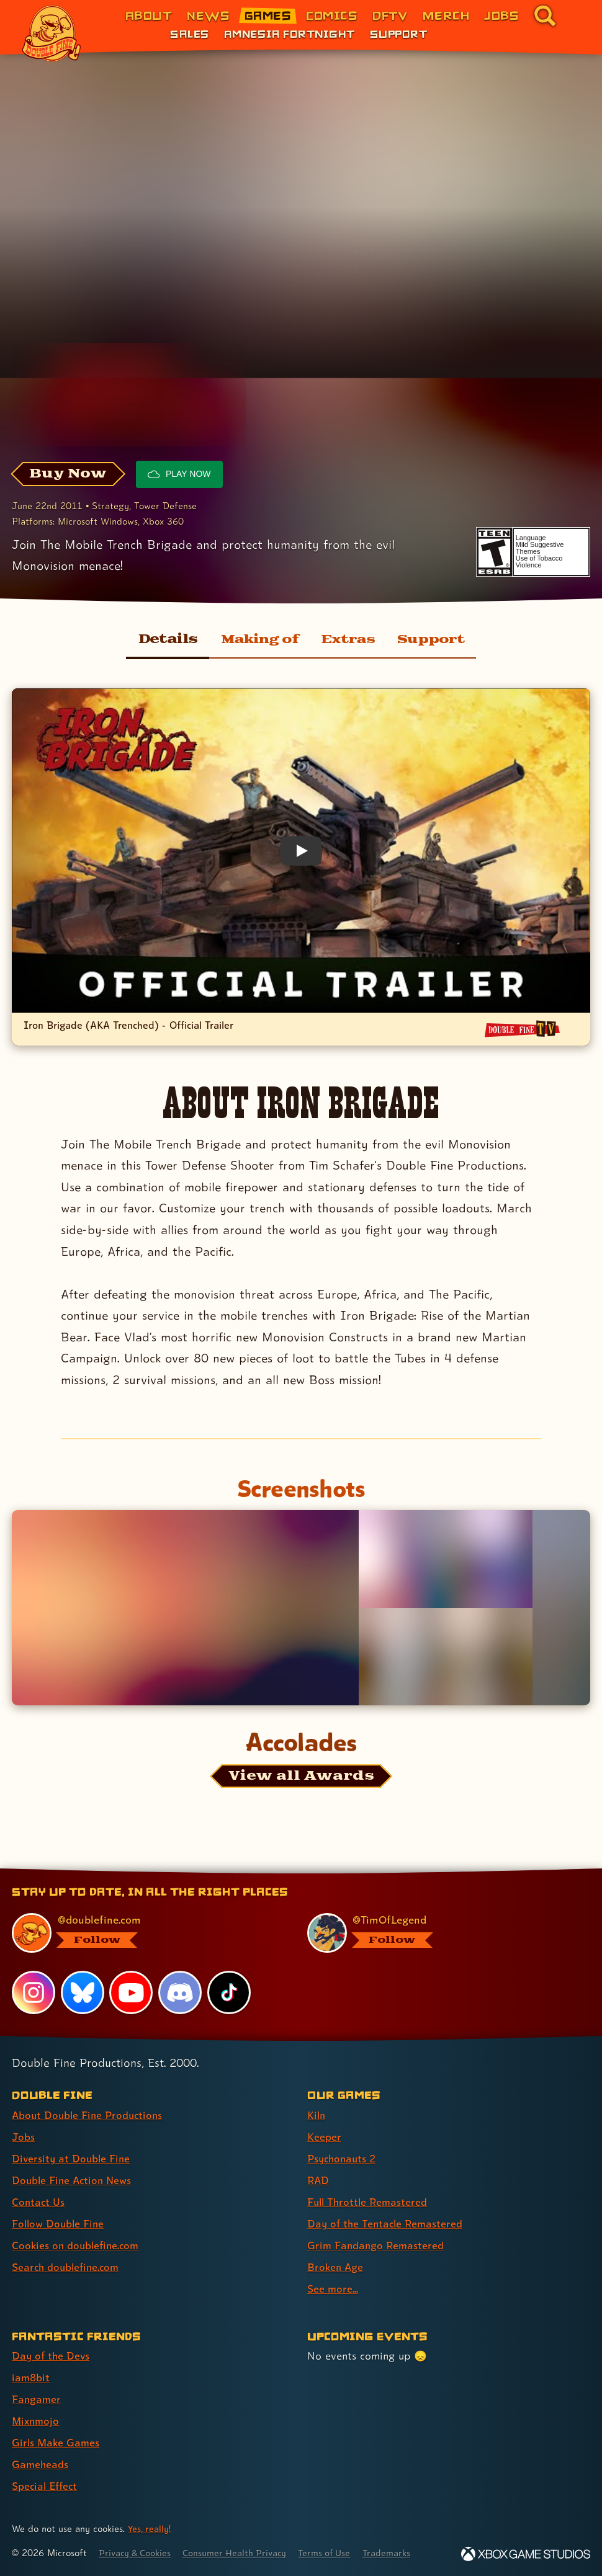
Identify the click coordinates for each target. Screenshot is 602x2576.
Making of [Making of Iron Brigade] (255, 639)
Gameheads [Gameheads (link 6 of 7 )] (41, 2464)
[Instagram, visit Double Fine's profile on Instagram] (33, 1992)
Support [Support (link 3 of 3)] (399, 33)
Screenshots (301, 1488)
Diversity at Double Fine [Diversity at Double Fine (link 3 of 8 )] (72, 2158)
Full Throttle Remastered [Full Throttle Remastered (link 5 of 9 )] (369, 2201)
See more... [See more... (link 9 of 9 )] (333, 2288)
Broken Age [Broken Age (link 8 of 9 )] (336, 2266)
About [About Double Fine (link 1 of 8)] (148, 15)
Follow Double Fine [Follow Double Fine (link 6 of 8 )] (59, 2223)
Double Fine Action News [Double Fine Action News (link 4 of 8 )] (74, 2180)
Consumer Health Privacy (242, 2552)
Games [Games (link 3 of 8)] (268, 15)
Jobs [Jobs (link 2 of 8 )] (23, 2136)
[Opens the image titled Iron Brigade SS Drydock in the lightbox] (445, 1558)
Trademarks (401, 2552)
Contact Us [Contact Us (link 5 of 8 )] (39, 2201)
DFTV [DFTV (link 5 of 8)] (390, 15)
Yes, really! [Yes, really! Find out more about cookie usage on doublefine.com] (150, 2528)
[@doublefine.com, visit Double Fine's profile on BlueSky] (146, 1933)
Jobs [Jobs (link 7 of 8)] (501, 15)
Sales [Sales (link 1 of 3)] (189, 33)
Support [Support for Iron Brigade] (434, 639)
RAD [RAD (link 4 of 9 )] (318, 2180)
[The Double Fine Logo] (51, 33)
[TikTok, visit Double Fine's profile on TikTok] (229, 1992)
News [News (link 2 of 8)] (208, 15)
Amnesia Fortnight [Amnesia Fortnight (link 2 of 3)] (289, 33)
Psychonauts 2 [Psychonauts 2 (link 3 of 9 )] (343, 2158)
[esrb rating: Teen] (494, 552)
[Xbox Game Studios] (525, 2554)
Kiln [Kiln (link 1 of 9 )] (316, 2114)
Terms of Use (336, 2552)
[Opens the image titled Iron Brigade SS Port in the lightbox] (445, 1656)
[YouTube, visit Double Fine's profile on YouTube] (131, 1992)
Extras (347, 639)
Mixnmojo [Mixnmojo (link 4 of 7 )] (36, 2420)
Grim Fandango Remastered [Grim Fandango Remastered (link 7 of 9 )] (377, 2245)
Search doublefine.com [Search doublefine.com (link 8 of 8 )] (68, 2266)
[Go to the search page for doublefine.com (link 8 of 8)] (545, 15)
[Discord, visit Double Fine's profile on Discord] (180, 1992)
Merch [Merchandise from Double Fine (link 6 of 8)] (446, 15)
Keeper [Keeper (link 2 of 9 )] (324, 2136)
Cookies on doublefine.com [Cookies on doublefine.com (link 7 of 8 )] (77, 2245)
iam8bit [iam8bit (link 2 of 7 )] (31, 2377)
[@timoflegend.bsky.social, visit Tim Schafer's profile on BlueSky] (441, 1933)
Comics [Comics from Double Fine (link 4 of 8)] (331, 15)
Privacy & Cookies (137, 2552)
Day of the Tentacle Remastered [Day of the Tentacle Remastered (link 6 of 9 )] (387, 2223)
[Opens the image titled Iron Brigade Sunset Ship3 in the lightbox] (185, 1607)
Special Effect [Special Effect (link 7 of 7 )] (46, 2486)
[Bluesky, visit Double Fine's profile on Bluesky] (82, 1992)
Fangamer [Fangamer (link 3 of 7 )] (37, 2398)
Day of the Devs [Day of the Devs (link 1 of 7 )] (52, 2355)
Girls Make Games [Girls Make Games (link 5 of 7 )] (57, 2442)
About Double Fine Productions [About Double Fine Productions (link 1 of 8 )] (90, 2114)
